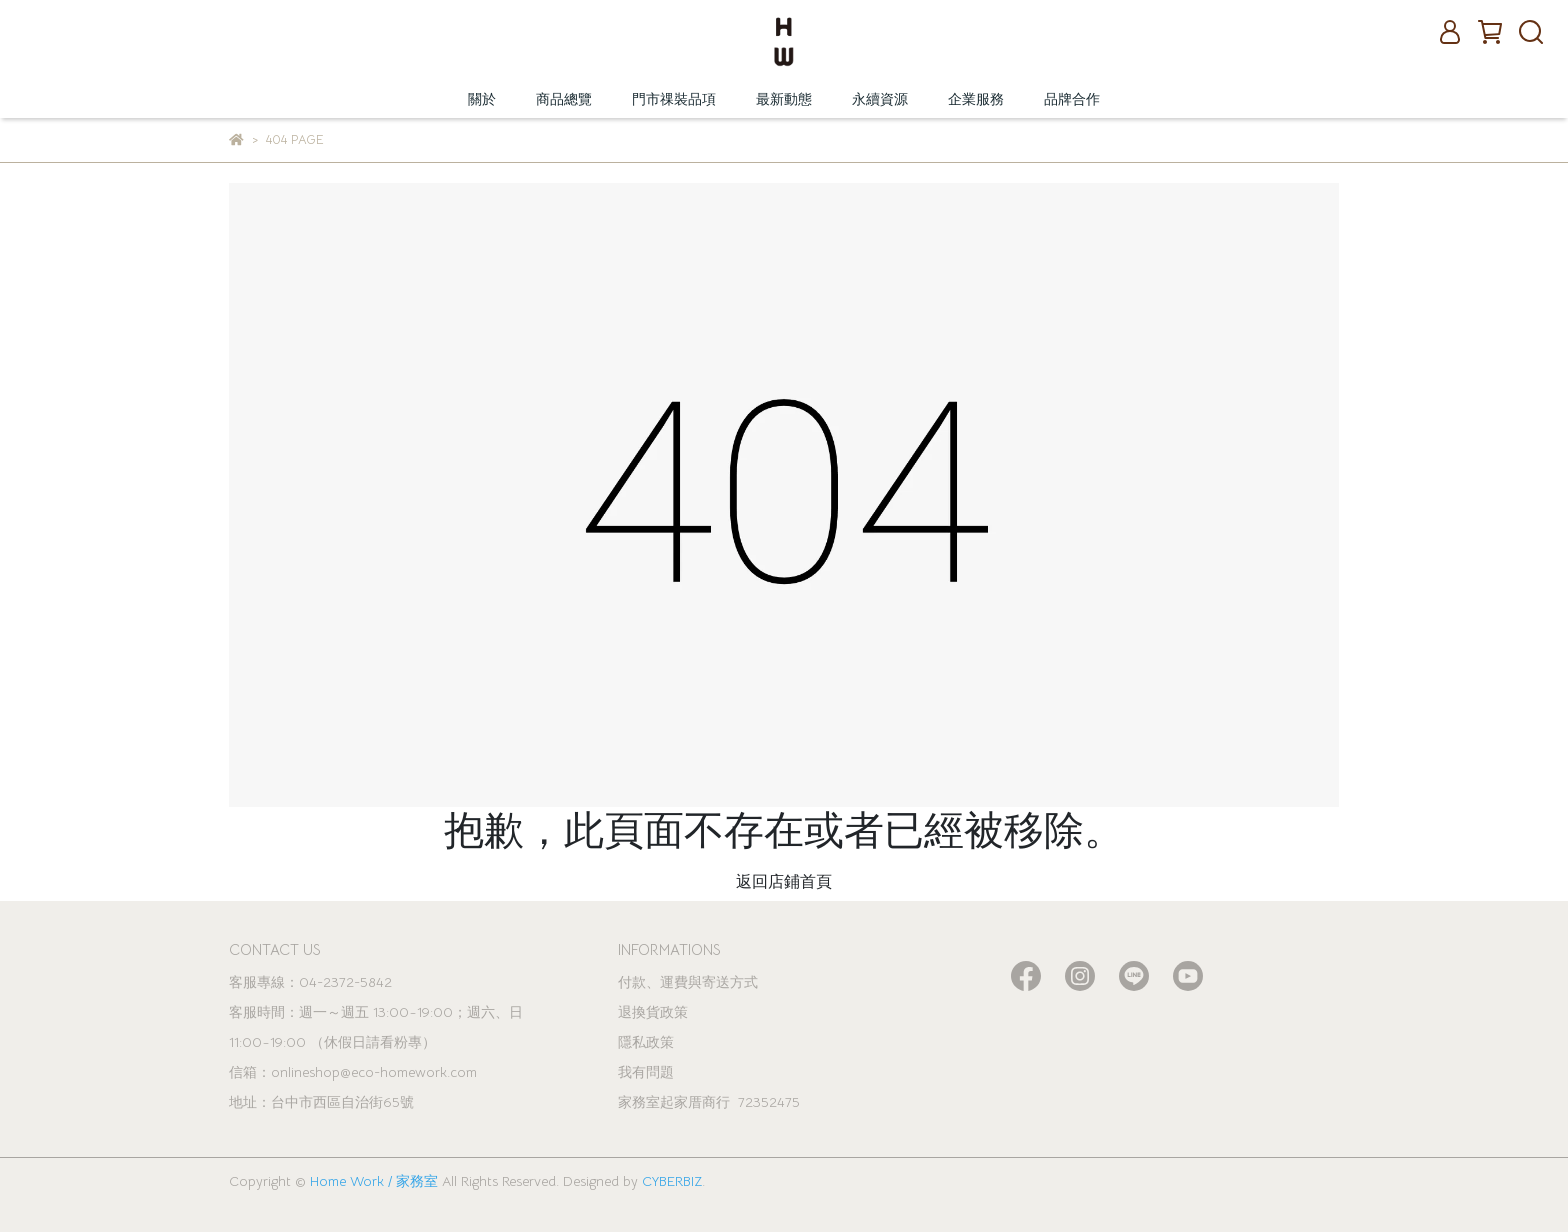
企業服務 (976, 99)
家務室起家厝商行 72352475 (709, 1102)
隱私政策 (646, 1042)
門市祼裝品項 (674, 99)
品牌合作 (1072, 99)
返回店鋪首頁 (784, 882)
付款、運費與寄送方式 (688, 982)
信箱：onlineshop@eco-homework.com (353, 1072)
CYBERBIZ (672, 1181)
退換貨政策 (653, 1012)
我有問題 (646, 1072)
